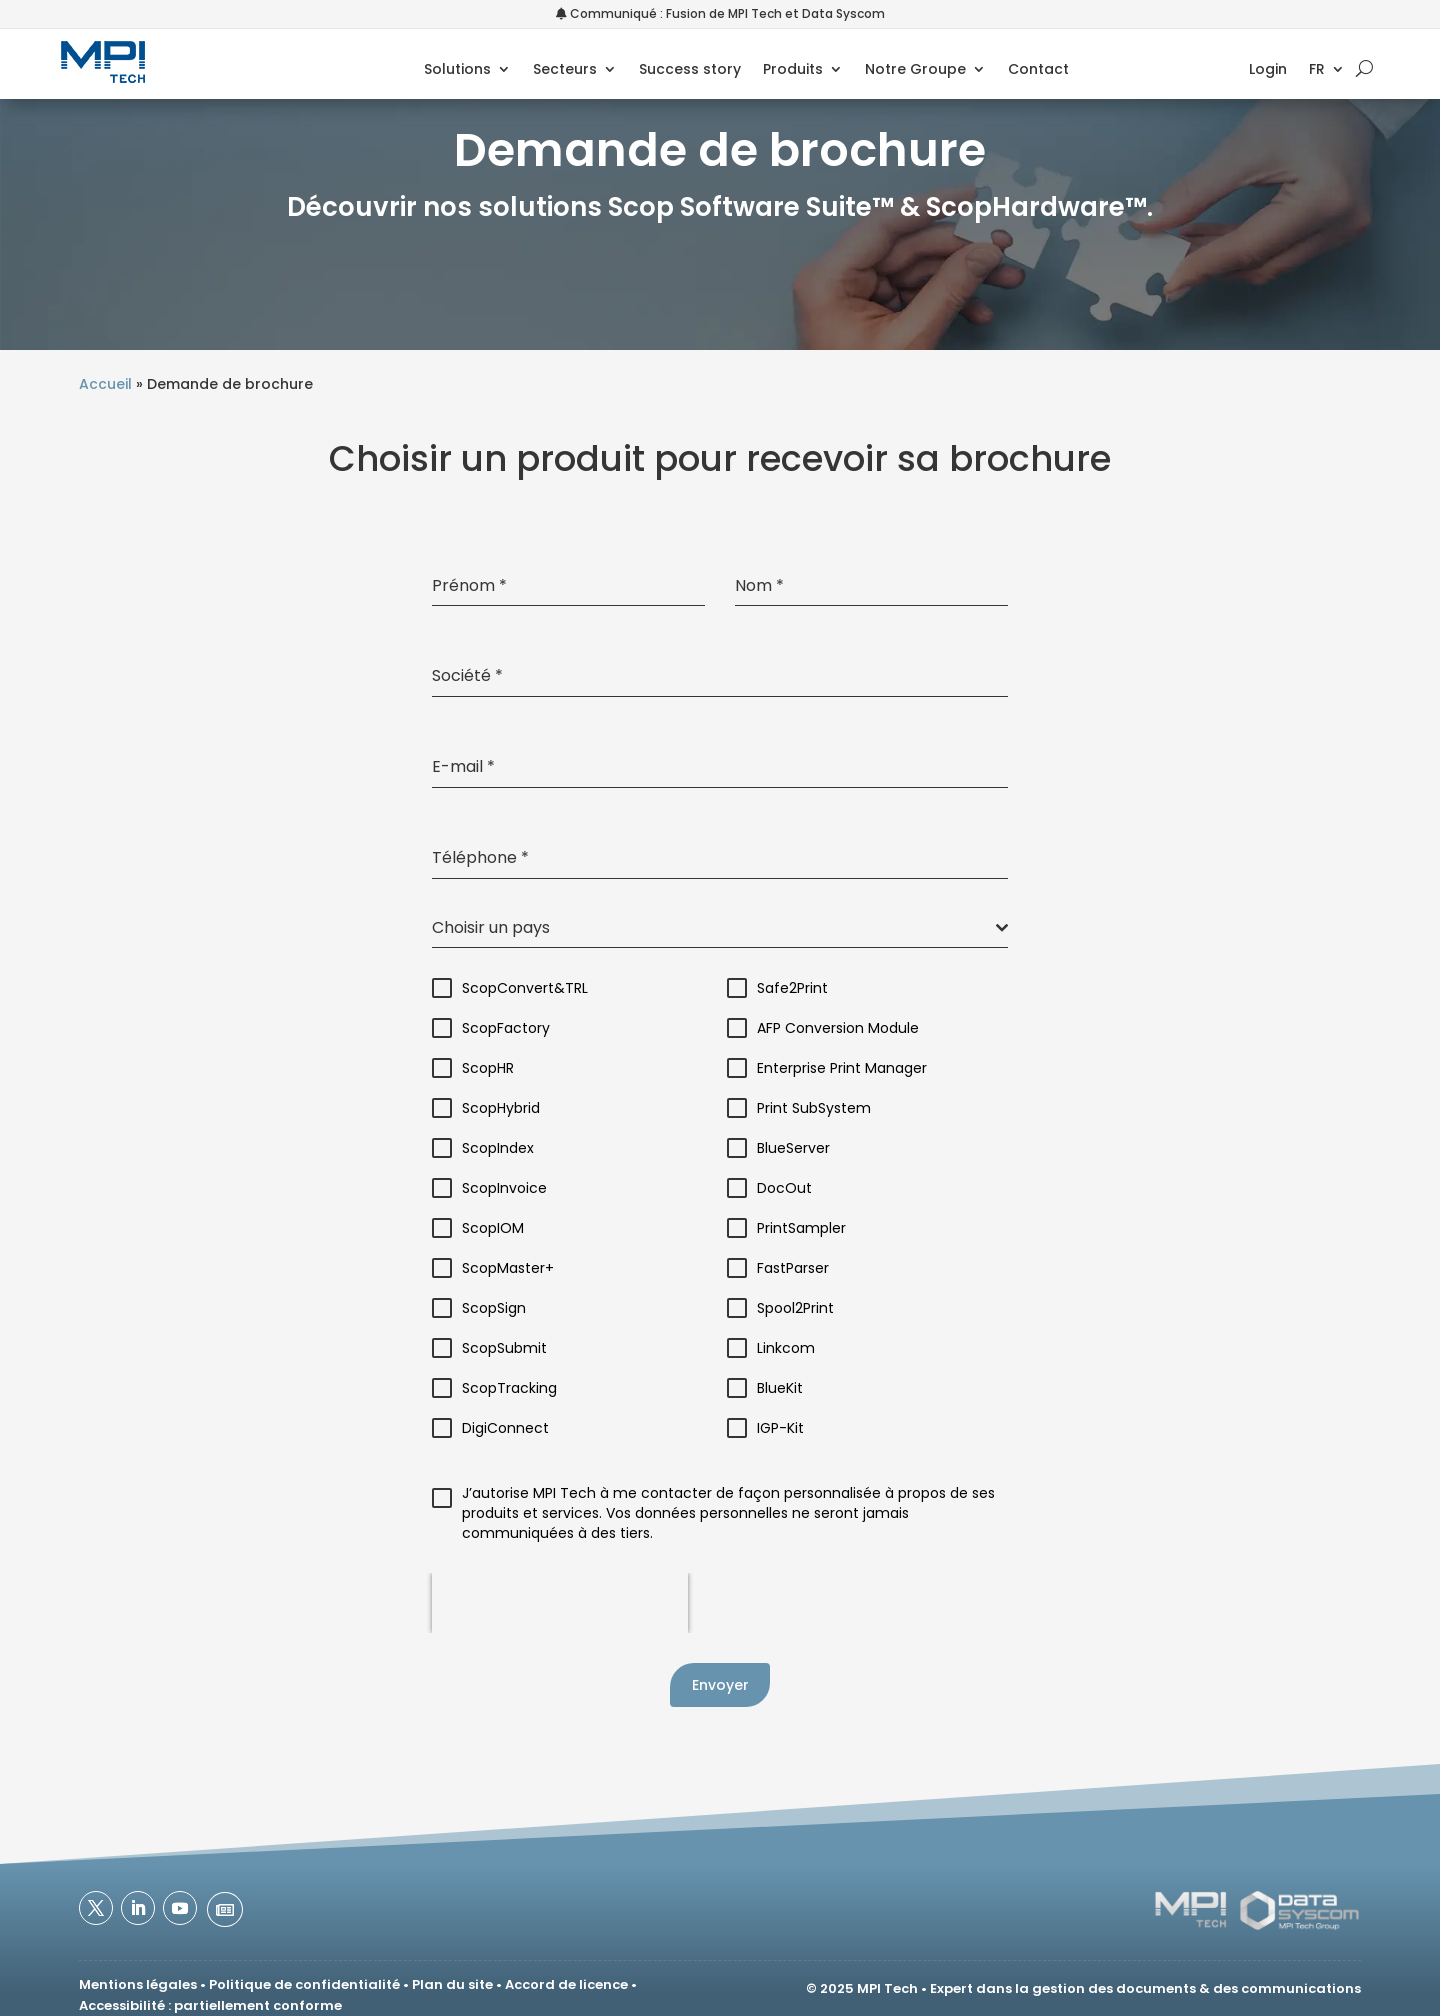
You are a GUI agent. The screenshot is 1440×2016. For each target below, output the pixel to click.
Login (1283, 72)
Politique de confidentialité (304, 1984)
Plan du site (452, 1984)
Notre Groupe (914, 72)
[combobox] (720, 928)
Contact (1037, 72)
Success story (689, 72)
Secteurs (564, 72)
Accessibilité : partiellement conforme (210, 2005)
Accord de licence (566, 1984)
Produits (792, 72)
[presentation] (560, 1603)
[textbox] (714, 928)
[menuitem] (1342, 75)
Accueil (105, 384)
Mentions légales (138, 1984)
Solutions (456, 72)
